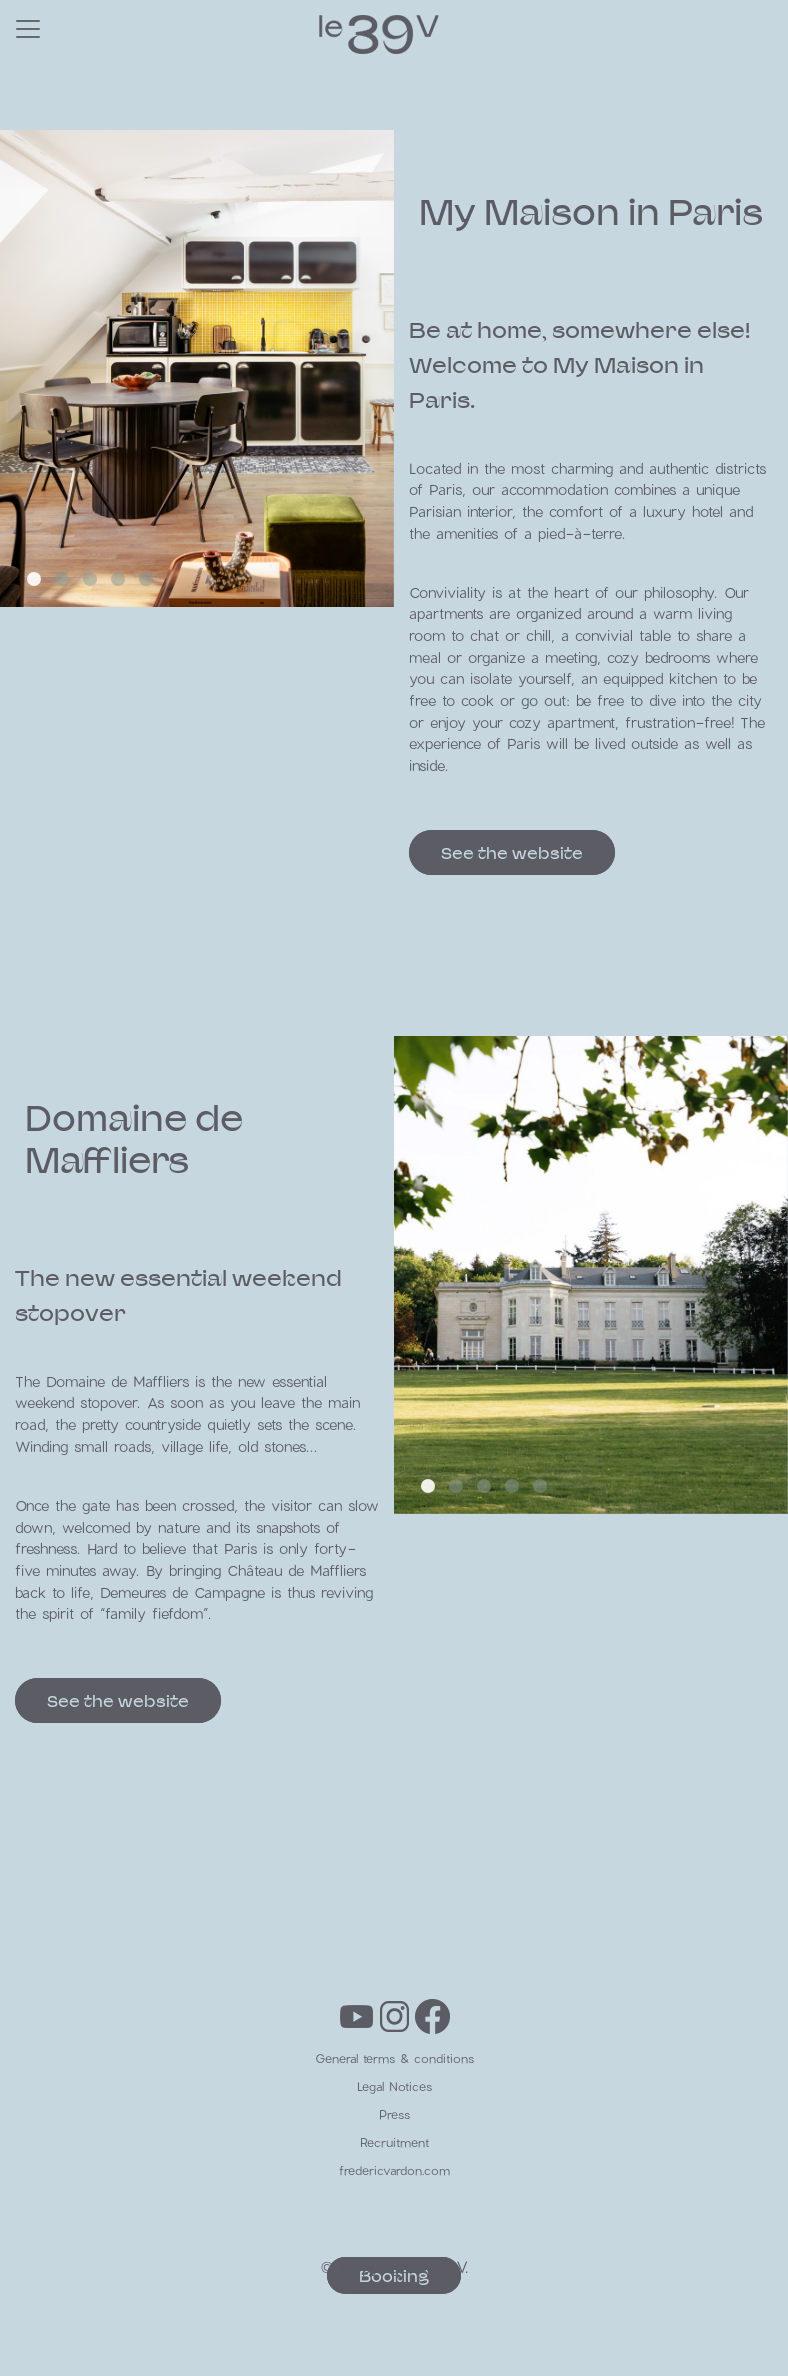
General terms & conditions (394, 2058)
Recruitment (394, 2142)
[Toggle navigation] (28, 29)
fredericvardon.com (394, 2170)
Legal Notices (394, 2086)
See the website (512, 852)
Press (394, 2114)
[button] (34, 579)
